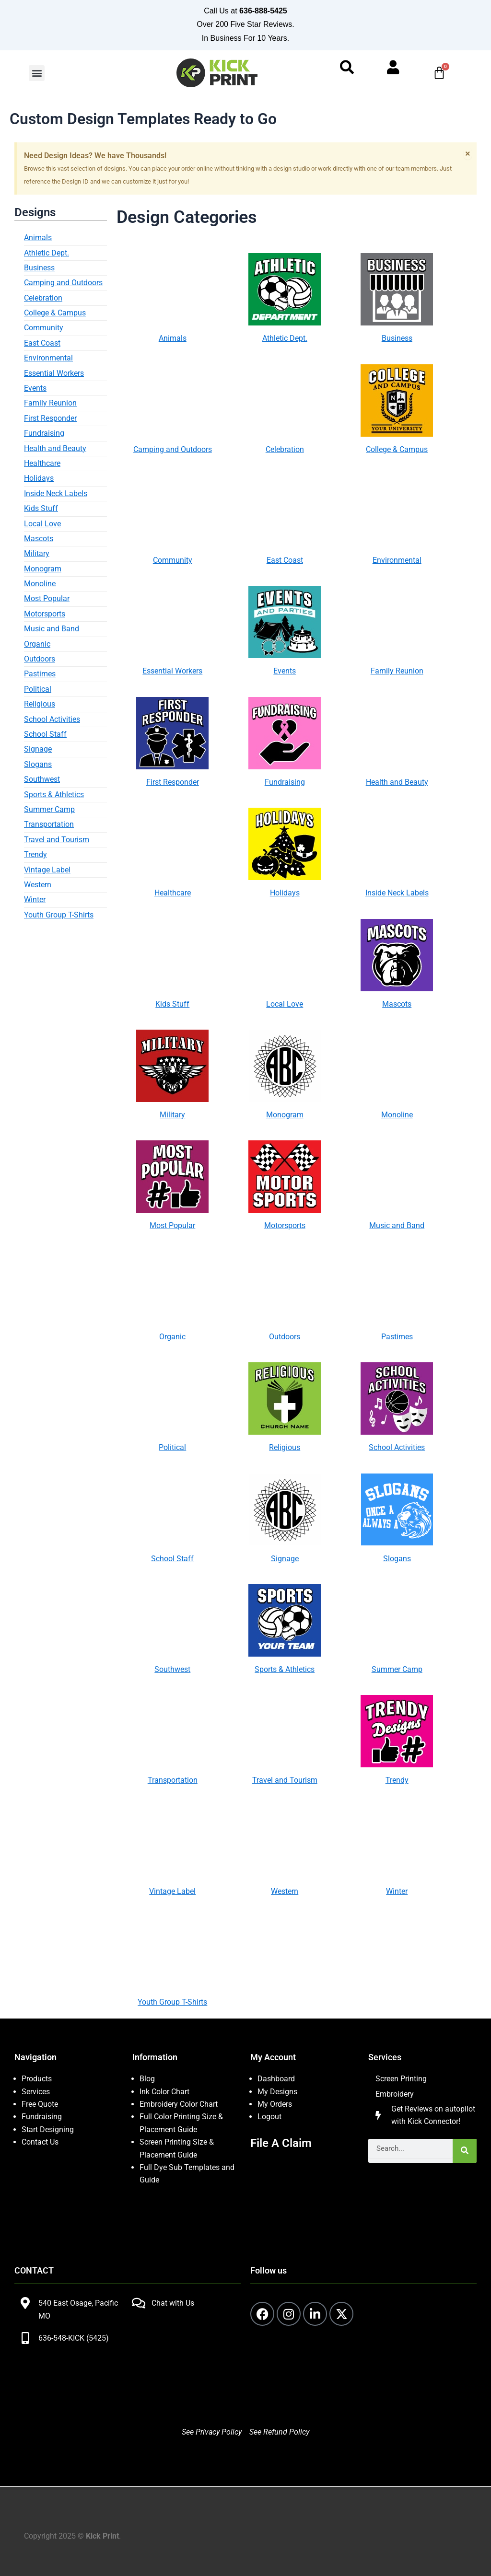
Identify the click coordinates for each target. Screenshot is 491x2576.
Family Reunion (50, 402)
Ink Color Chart (164, 2091)
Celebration (43, 297)
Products (37, 2078)
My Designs (277, 2091)
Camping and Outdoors (63, 282)
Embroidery (394, 2094)
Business (39, 267)
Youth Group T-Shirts (59, 914)
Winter (35, 899)
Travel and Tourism (56, 839)
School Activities (52, 719)
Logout (269, 2116)
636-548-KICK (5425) (73, 2338)
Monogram (42, 568)
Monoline (40, 583)
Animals (38, 237)
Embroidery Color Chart (180, 2104)
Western (37, 884)
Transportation (49, 824)
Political (37, 689)
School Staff (45, 734)
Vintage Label (47, 869)
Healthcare (42, 463)
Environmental (48, 357)
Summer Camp (49, 809)
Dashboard (276, 2078)
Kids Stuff (41, 508)
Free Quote (40, 2104)
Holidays (39, 478)
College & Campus (55, 312)
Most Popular (47, 598)
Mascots (38, 538)
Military (36, 553)
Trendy (35, 854)
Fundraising (44, 433)
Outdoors (39, 658)
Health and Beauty (55, 448)
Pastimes (40, 673)
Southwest (42, 779)
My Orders (274, 2104)
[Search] (465, 2151)
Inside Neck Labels (55, 493)
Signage (38, 749)
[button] (37, 73)
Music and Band (51, 628)
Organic (37, 644)
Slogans (38, 764)
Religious (39, 703)
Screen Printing (401, 2078)
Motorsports (44, 613)
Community (43, 327)
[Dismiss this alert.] (468, 153)
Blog (147, 2078)
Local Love (42, 523)
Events (35, 388)
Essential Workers (54, 373)
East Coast (42, 343)
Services (36, 2091)
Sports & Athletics (54, 794)
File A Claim (281, 2143)
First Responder (50, 418)
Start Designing (48, 2129)
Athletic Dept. (46, 252)
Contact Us (40, 2142)
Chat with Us (173, 2303)
